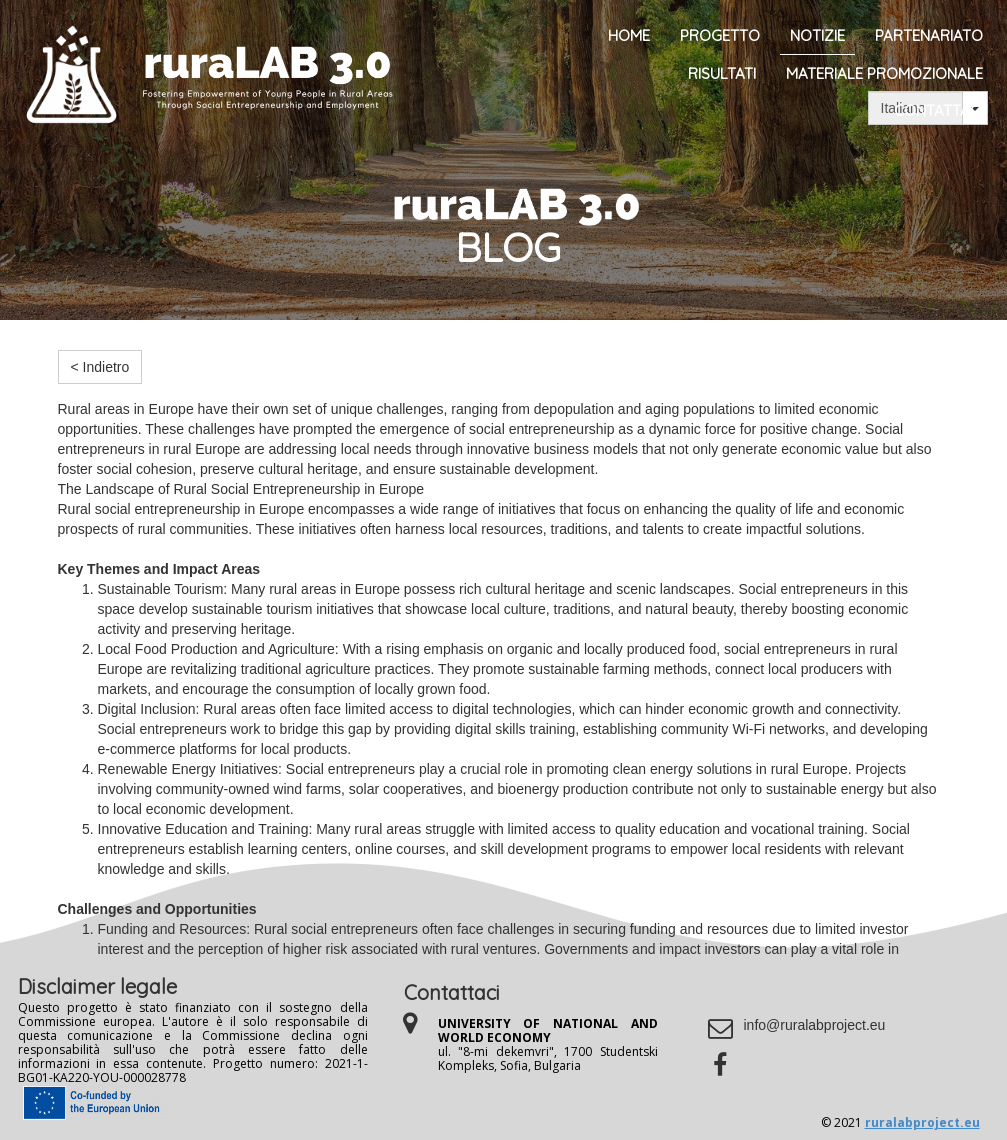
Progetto (720, 35)
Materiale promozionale (884, 73)
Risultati (722, 73)
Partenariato (929, 35)
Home (629, 35)
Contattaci (938, 110)
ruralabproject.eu (922, 1122)
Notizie (817, 35)
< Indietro (100, 367)
